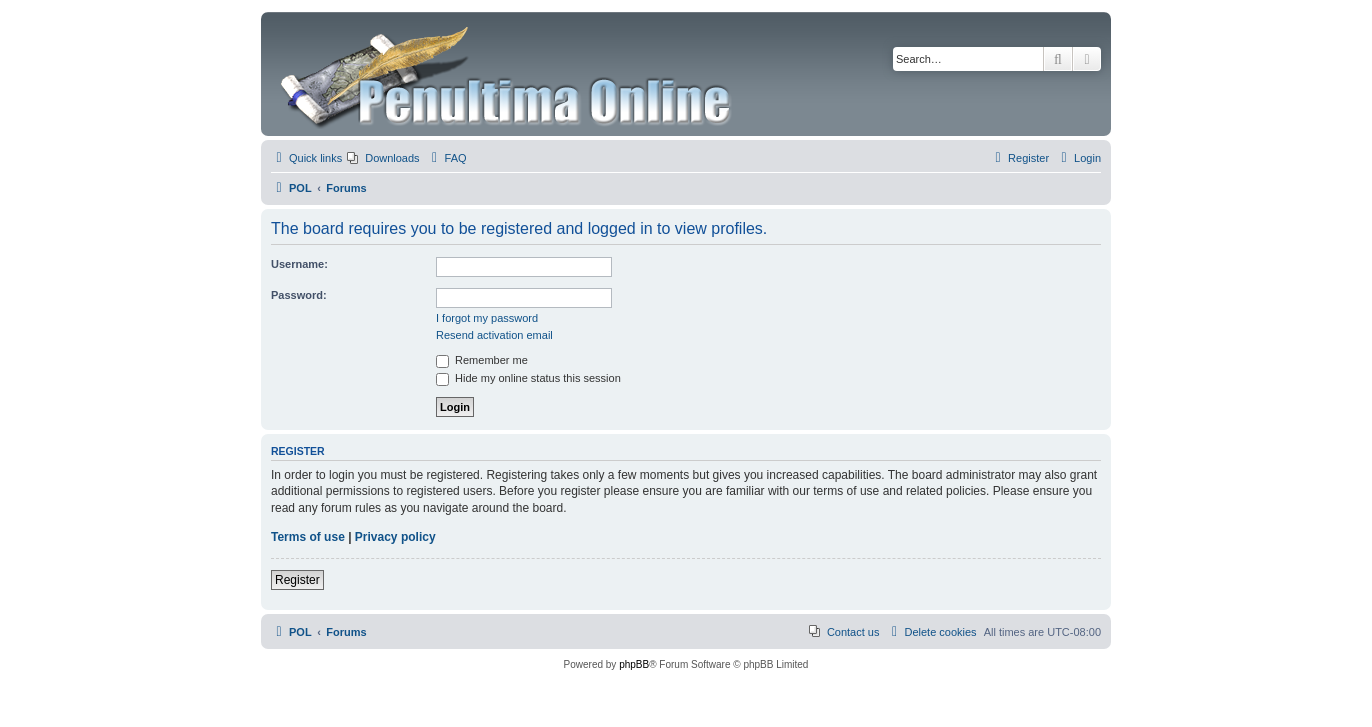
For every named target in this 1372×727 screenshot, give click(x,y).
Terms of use (308, 537)
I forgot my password (487, 318)
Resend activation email (494, 335)
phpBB (634, 664)
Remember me (482, 360)
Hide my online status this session (528, 378)
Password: (299, 295)
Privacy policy (395, 537)
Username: (299, 264)
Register (297, 580)
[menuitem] (383, 158)
